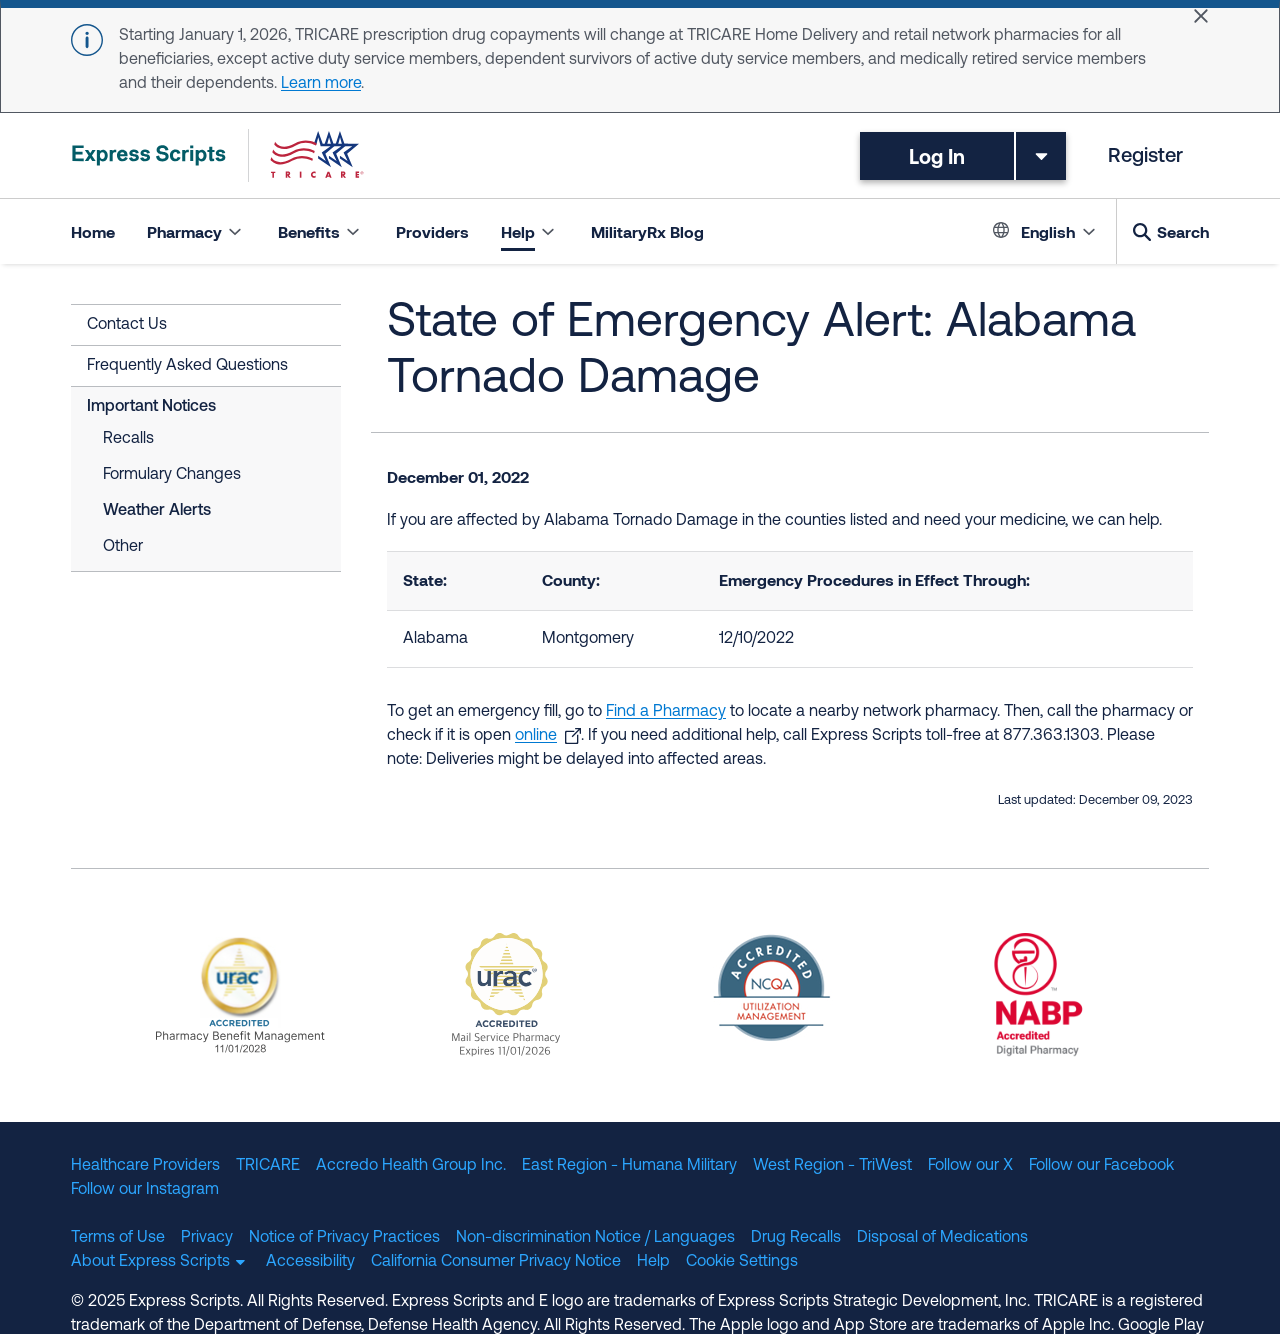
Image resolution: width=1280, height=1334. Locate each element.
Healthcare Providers (145, 1166)
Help (653, 1262)
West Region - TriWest (832, 1166)
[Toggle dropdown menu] (1041, 156)
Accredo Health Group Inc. (411, 1166)
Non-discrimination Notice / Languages (595, 1238)
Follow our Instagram (145, 1190)
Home (93, 231)
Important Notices (151, 407)
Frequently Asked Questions (187, 366)
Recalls (128, 439)
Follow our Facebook (1101, 1166)
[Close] (1201, 16)
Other (123, 547)
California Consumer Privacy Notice (496, 1262)
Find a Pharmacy (666, 712)
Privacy (207, 1238)
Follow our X (970, 1166)
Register (1145, 157)
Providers (432, 231)
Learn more (321, 84)
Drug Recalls (796, 1238)
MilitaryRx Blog (647, 231)
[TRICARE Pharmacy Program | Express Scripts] (218, 155)
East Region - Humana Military (629, 1166)
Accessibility (310, 1262)
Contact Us (127, 325)
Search (1183, 231)
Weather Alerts (157, 511)
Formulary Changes (172, 475)
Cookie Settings (742, 1262)
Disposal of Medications (942, 1238)
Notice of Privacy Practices (344, 1238)
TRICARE (268, 1166)
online (536, 736)
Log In (937, 156)
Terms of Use (118, 1238)
